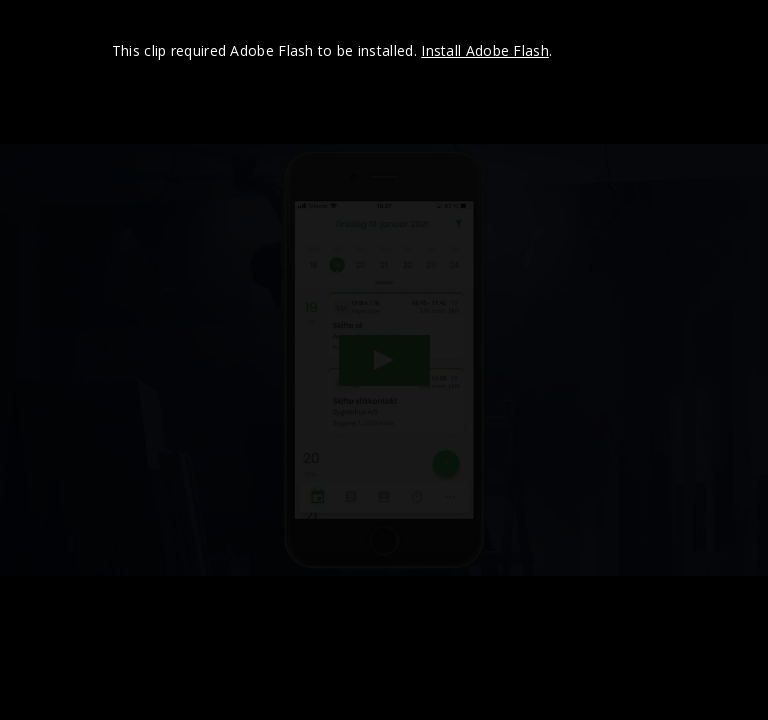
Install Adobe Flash (485, 50)
